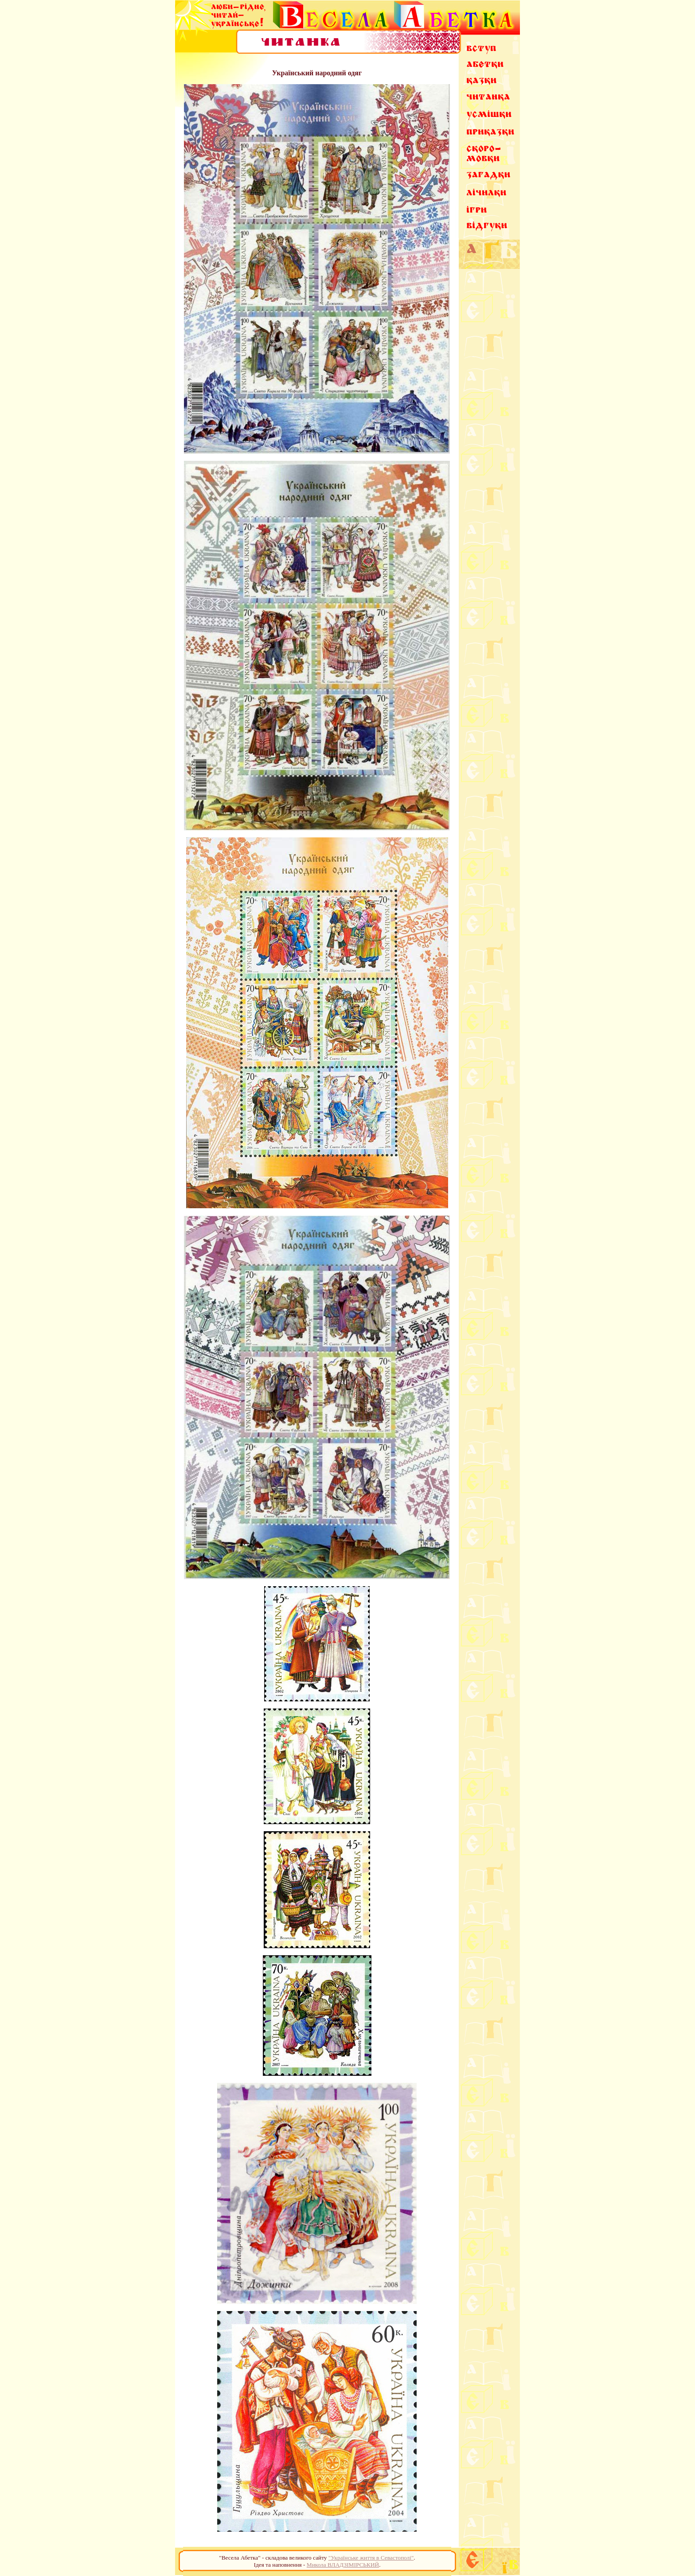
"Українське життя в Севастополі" (371, 2557)
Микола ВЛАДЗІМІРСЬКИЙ (343, 2564)
